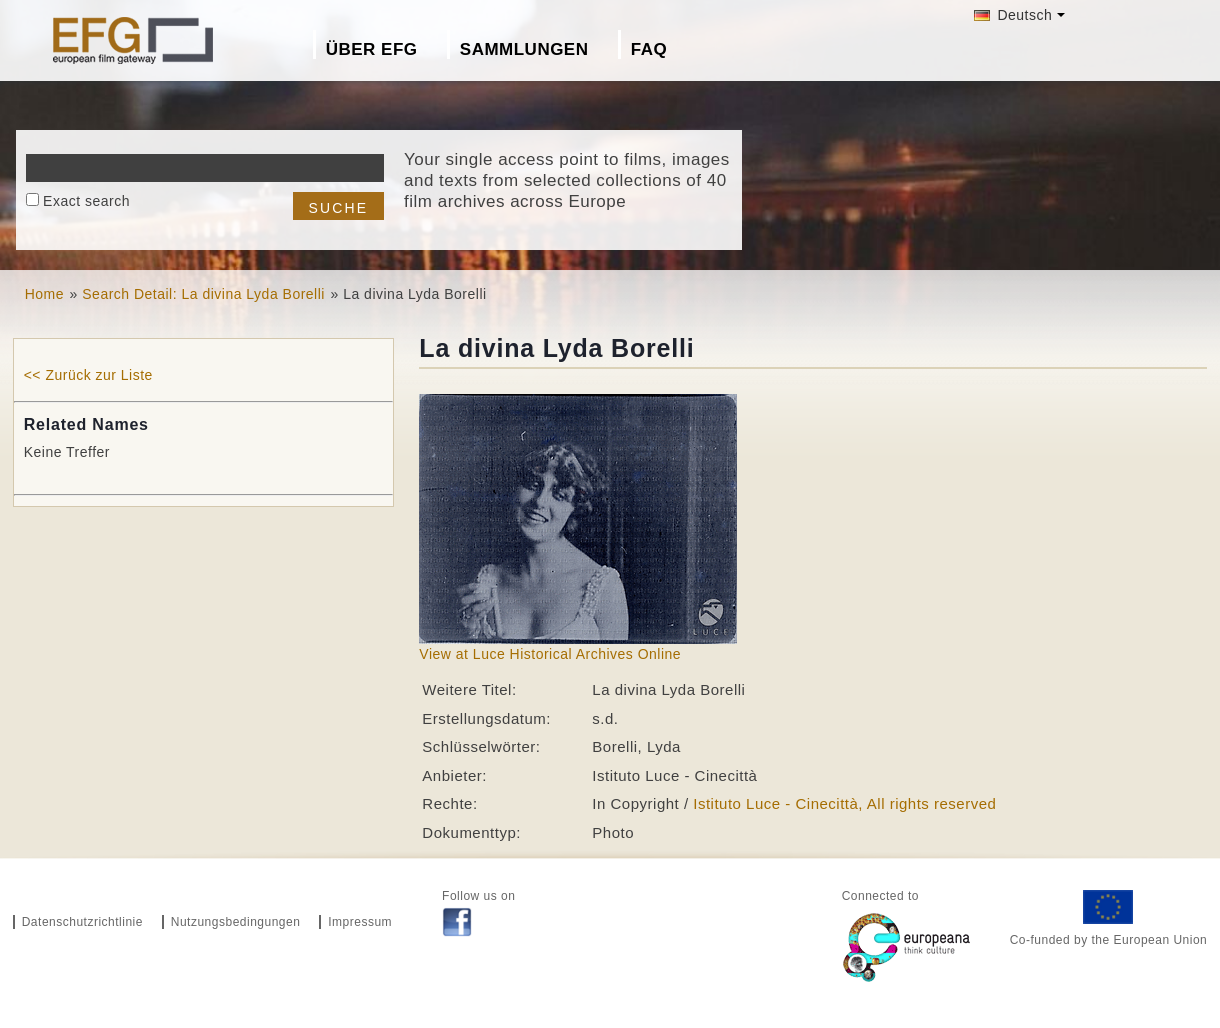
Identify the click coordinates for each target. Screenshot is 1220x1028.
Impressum (360, 922)
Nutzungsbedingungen (236, 922)
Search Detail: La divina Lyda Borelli (203, 294)
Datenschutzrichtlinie (82, 922)
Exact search (86, 201)
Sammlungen (524, 49)
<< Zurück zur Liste (88, 375)
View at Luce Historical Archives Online (550, 654)
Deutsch (1013, 15)
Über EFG (372, 49)
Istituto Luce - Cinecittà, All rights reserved (844, 803)
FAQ (649, 49)
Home (44, 294)
